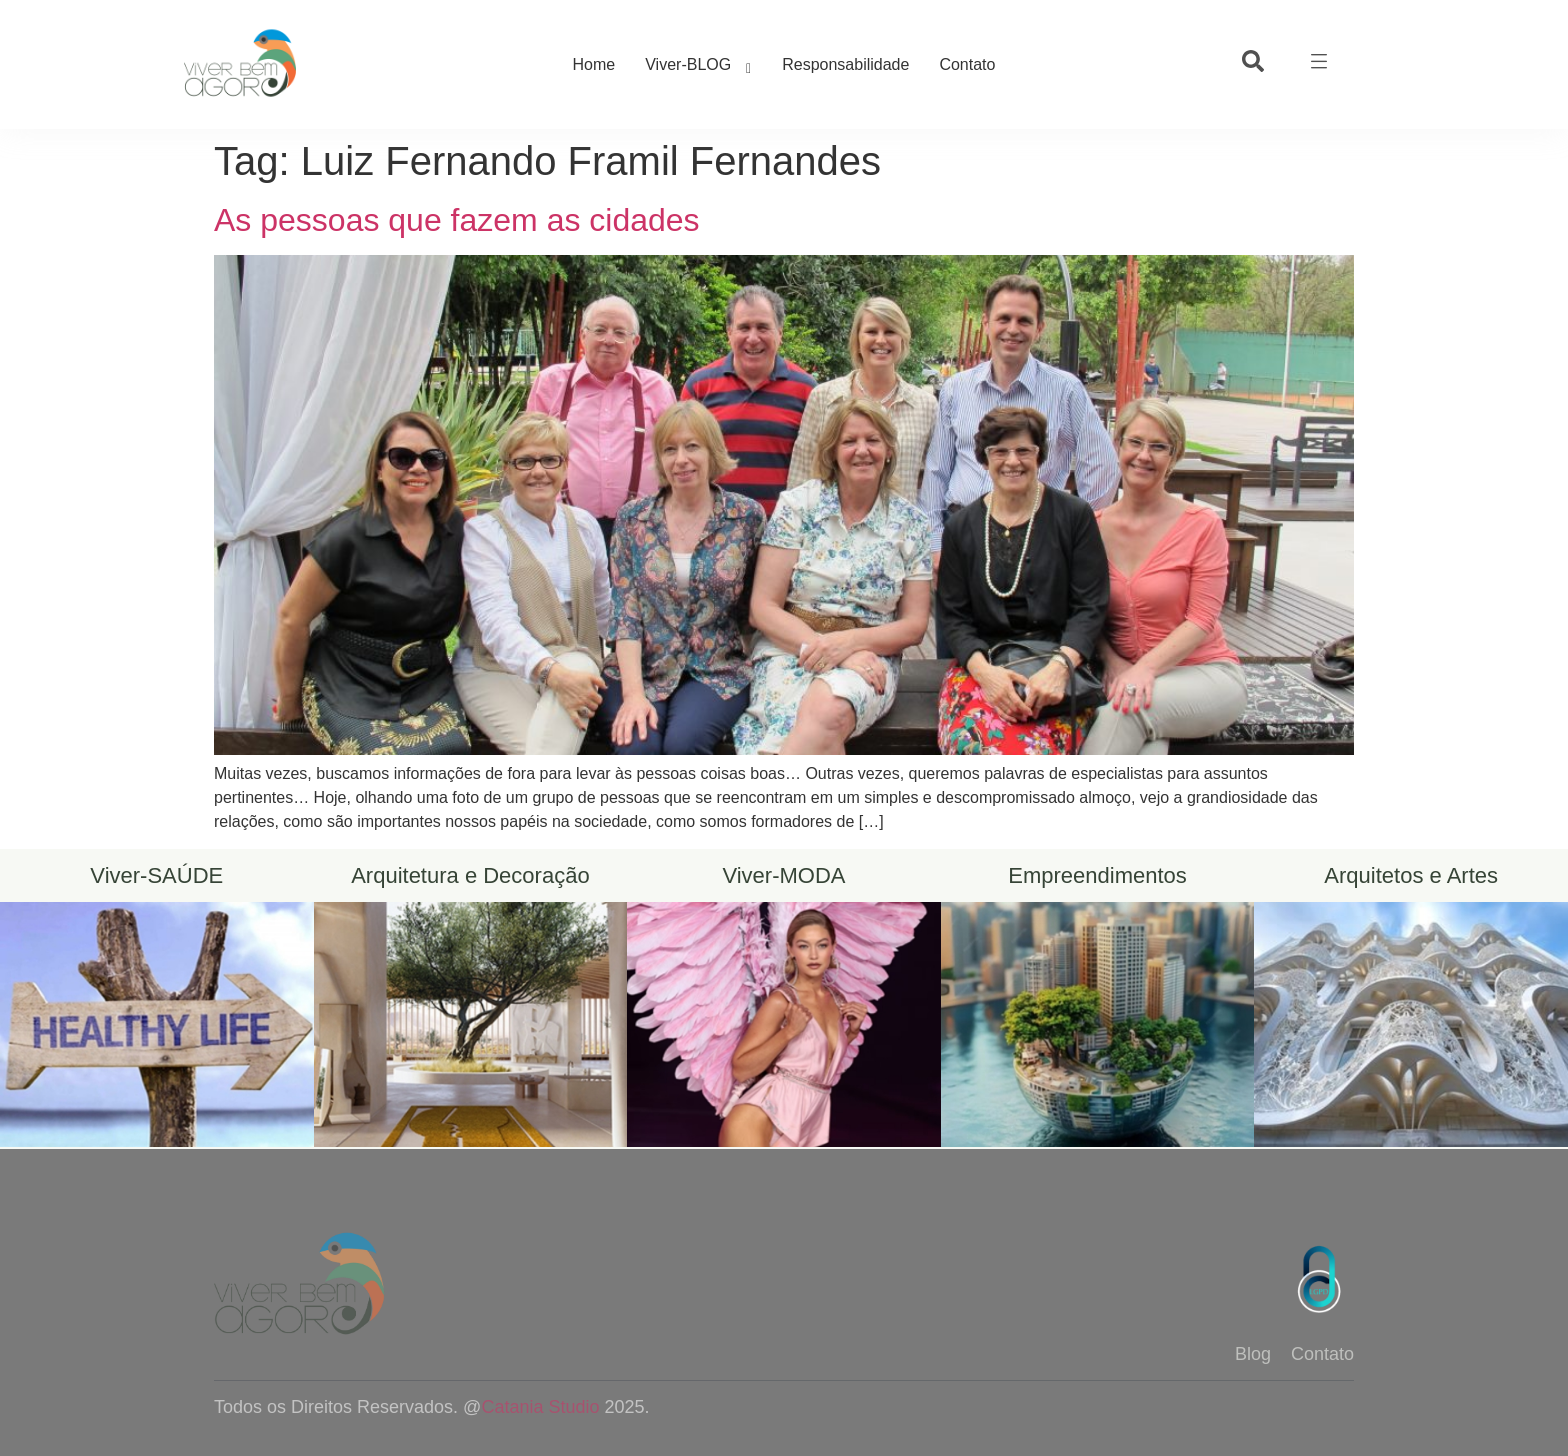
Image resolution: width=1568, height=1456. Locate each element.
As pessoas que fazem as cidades (457, 220)
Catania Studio (540, 1407)
